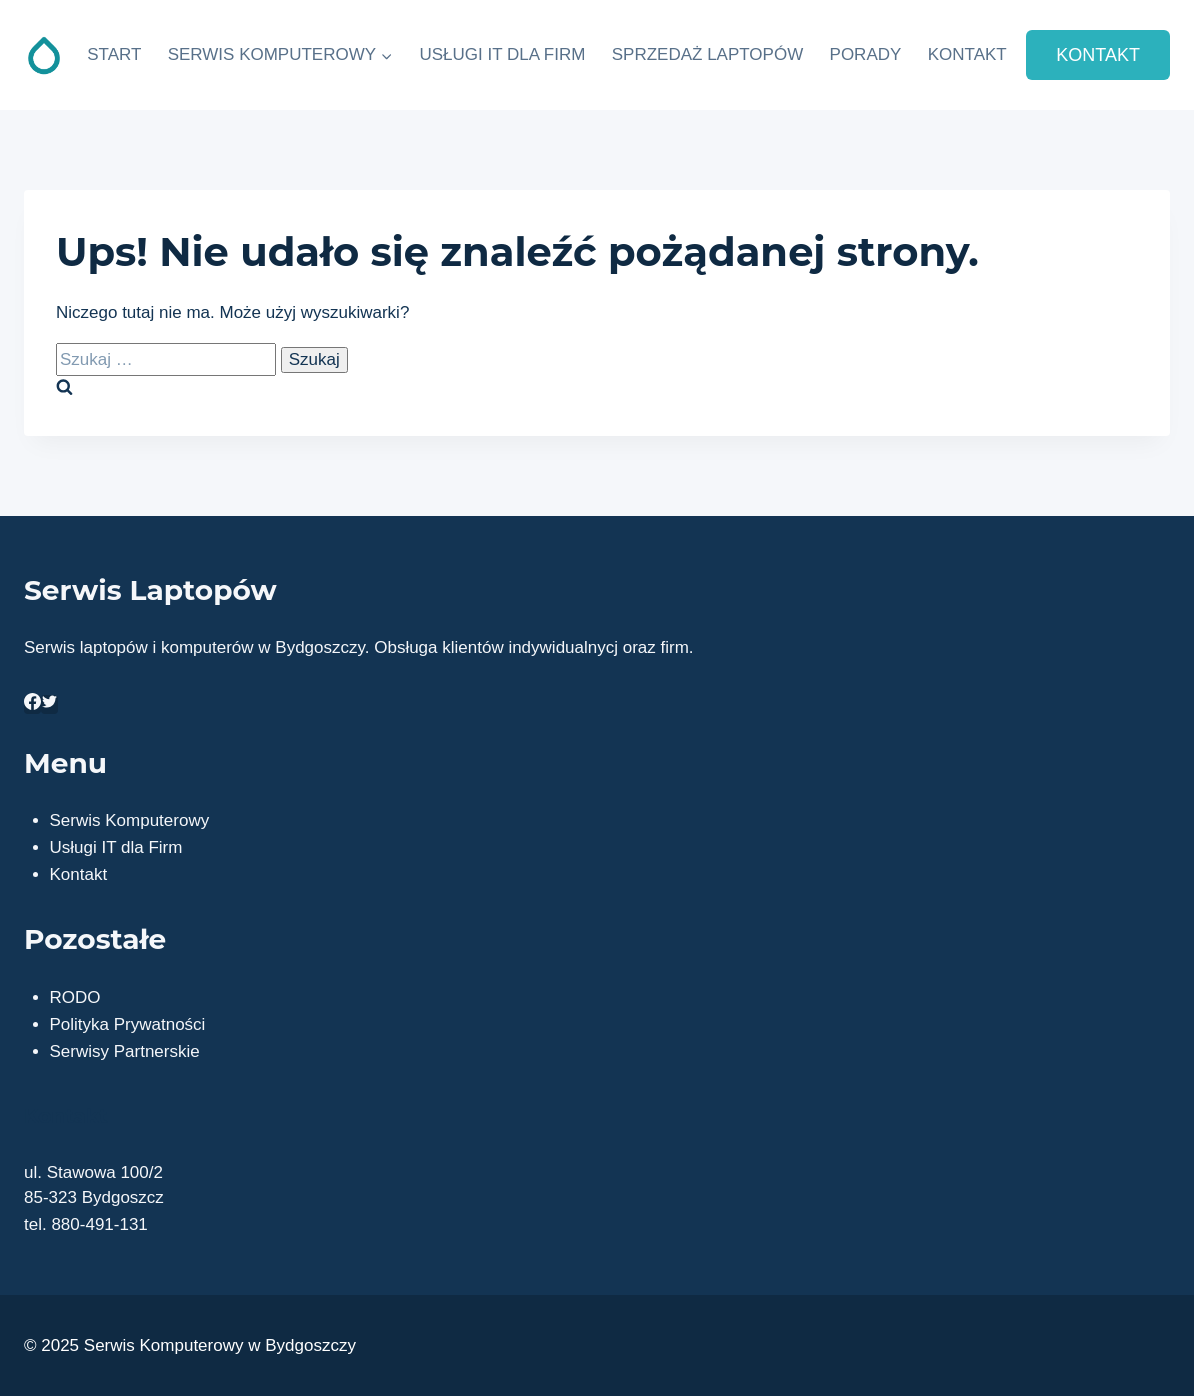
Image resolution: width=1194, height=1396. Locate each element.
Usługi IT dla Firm (116, 847)
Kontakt (79, 874)
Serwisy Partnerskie (125, 1051)
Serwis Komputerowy (130, 820)
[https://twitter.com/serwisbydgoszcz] (49, 704)
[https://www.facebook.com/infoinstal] (32, 704)
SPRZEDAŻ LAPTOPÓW (707, 54)
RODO (75, 997)
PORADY (866, 54)
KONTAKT (967, 54)
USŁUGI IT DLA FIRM (502, 54)
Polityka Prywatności (128, 1024)
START (114, 54)
